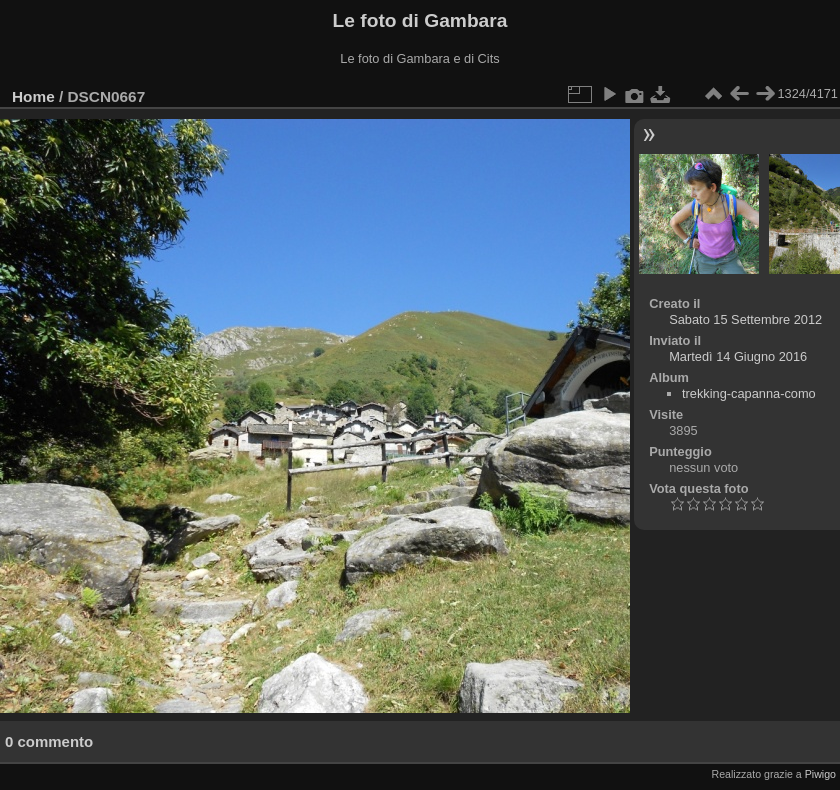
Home (33, 96)
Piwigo (820, 774)
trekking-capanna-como (749, 393)
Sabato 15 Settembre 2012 (745, 319)
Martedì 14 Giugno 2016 (738, 356)
